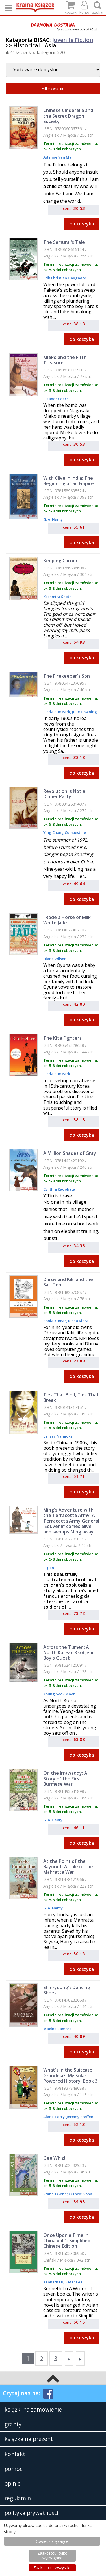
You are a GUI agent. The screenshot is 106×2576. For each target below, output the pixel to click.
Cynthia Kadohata (59, 1189)
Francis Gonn (55, 2194)
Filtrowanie (53, 88)
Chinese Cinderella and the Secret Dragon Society (68, 115)
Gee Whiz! (54, 2158)
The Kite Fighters (62, 1038)
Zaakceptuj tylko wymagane (52, 2555)
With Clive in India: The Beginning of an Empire (68, 481)
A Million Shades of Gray (69, 1153)
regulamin (18, 2498)
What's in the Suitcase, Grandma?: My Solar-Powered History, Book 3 (70, 2075)
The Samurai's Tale (64, 242)
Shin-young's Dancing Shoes (66, 1990)
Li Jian (48, 1567)
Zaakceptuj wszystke (52, 2567)
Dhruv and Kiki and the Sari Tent (68, 1282)
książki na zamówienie (33, 2409)
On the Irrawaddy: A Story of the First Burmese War (65, 1778)
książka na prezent (29, 2439)
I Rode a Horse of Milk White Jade (67, 920)
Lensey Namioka (58, 1436)
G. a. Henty (52, 1819)
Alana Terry (54, 2116)
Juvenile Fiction (72, 40)
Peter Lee (73, 2282)
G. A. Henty (53, 519)
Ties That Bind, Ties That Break (71, 1397)
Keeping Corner (60, 560)
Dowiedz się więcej (52, 2541)
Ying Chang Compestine (64, 832)
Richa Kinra (77, 1320)
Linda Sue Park (56, 711)
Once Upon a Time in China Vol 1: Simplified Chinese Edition (66, 2240)
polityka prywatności (31, 2513)
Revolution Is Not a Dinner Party (64, 794)
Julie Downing (84, 711)
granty (13, 2424)
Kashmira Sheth (57, 596)
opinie (13, 2483)
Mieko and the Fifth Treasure (64, 360)
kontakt (15, 2454)
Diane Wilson (54, 958)
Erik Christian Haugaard (64, 277)
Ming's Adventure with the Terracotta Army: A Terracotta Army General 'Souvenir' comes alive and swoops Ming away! (71, 1521)
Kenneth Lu (53, 2282)
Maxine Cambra (57, 2028)
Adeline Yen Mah (58, 157)
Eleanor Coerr (55, 398)
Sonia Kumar (54, 1320)
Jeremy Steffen (79, 2116)
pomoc (13, 2469)
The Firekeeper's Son (66, 676)
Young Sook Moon (59, 1693)
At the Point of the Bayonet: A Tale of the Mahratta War (68, 1866)
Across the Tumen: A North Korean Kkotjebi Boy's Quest (68, 1652)
